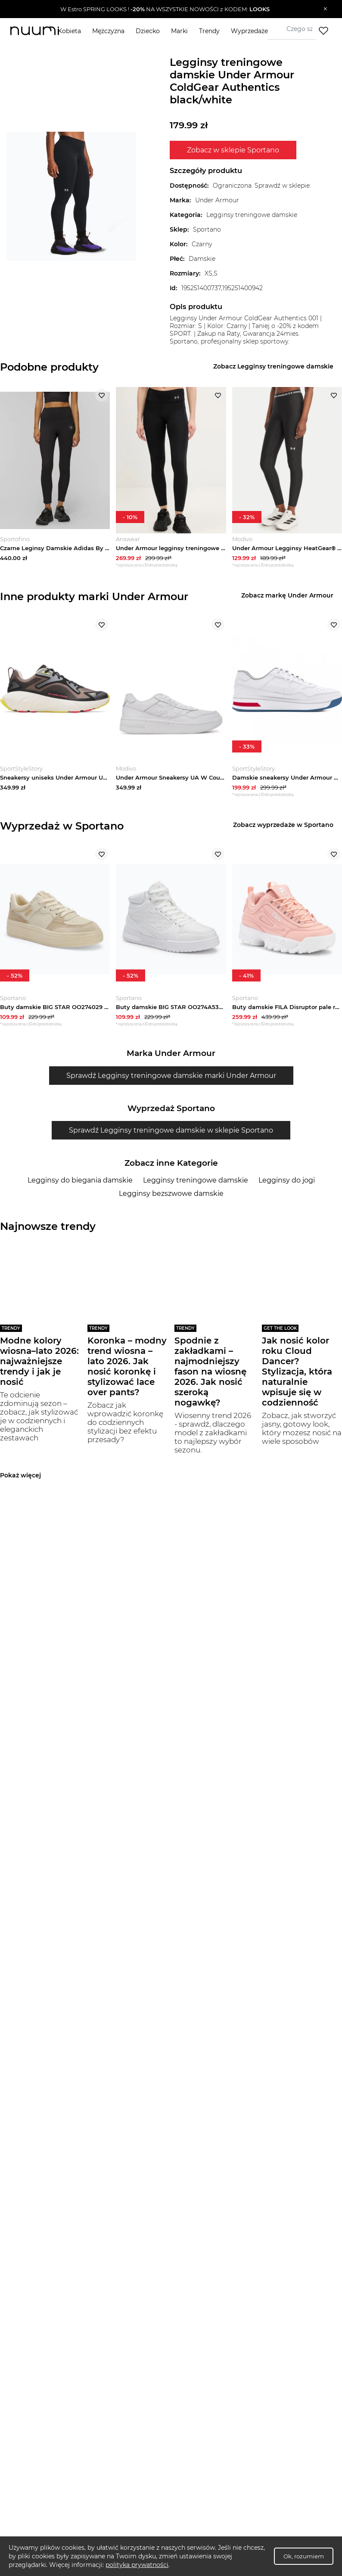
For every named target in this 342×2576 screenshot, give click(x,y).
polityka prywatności (137, 2565)
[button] (165, 9)
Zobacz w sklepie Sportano (233, 150)
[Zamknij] (325, 9)
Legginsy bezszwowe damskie (171, 1201)
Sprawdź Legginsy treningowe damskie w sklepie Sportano (171, 1138)
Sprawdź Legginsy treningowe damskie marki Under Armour (171, 1083)
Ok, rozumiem (303, 2556)
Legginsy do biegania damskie (80, 1188)
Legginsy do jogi (286, 1188)
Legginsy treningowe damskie (195, 1188)
